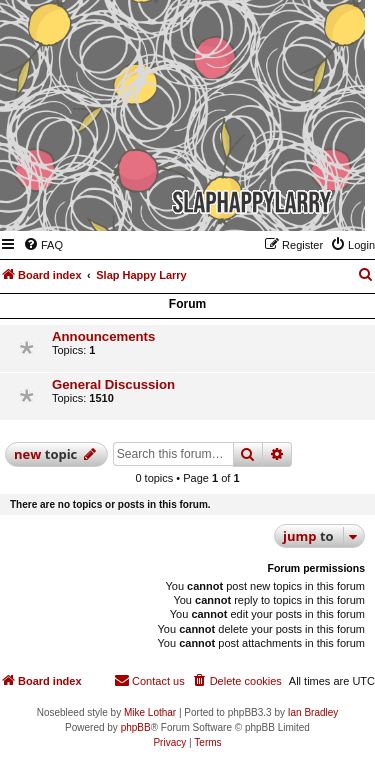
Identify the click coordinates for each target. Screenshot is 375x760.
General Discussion (113, 384)
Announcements (103, 336)
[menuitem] (43, 245)
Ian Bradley (313, 712)
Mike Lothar (150, 712)
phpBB (136, 727)
